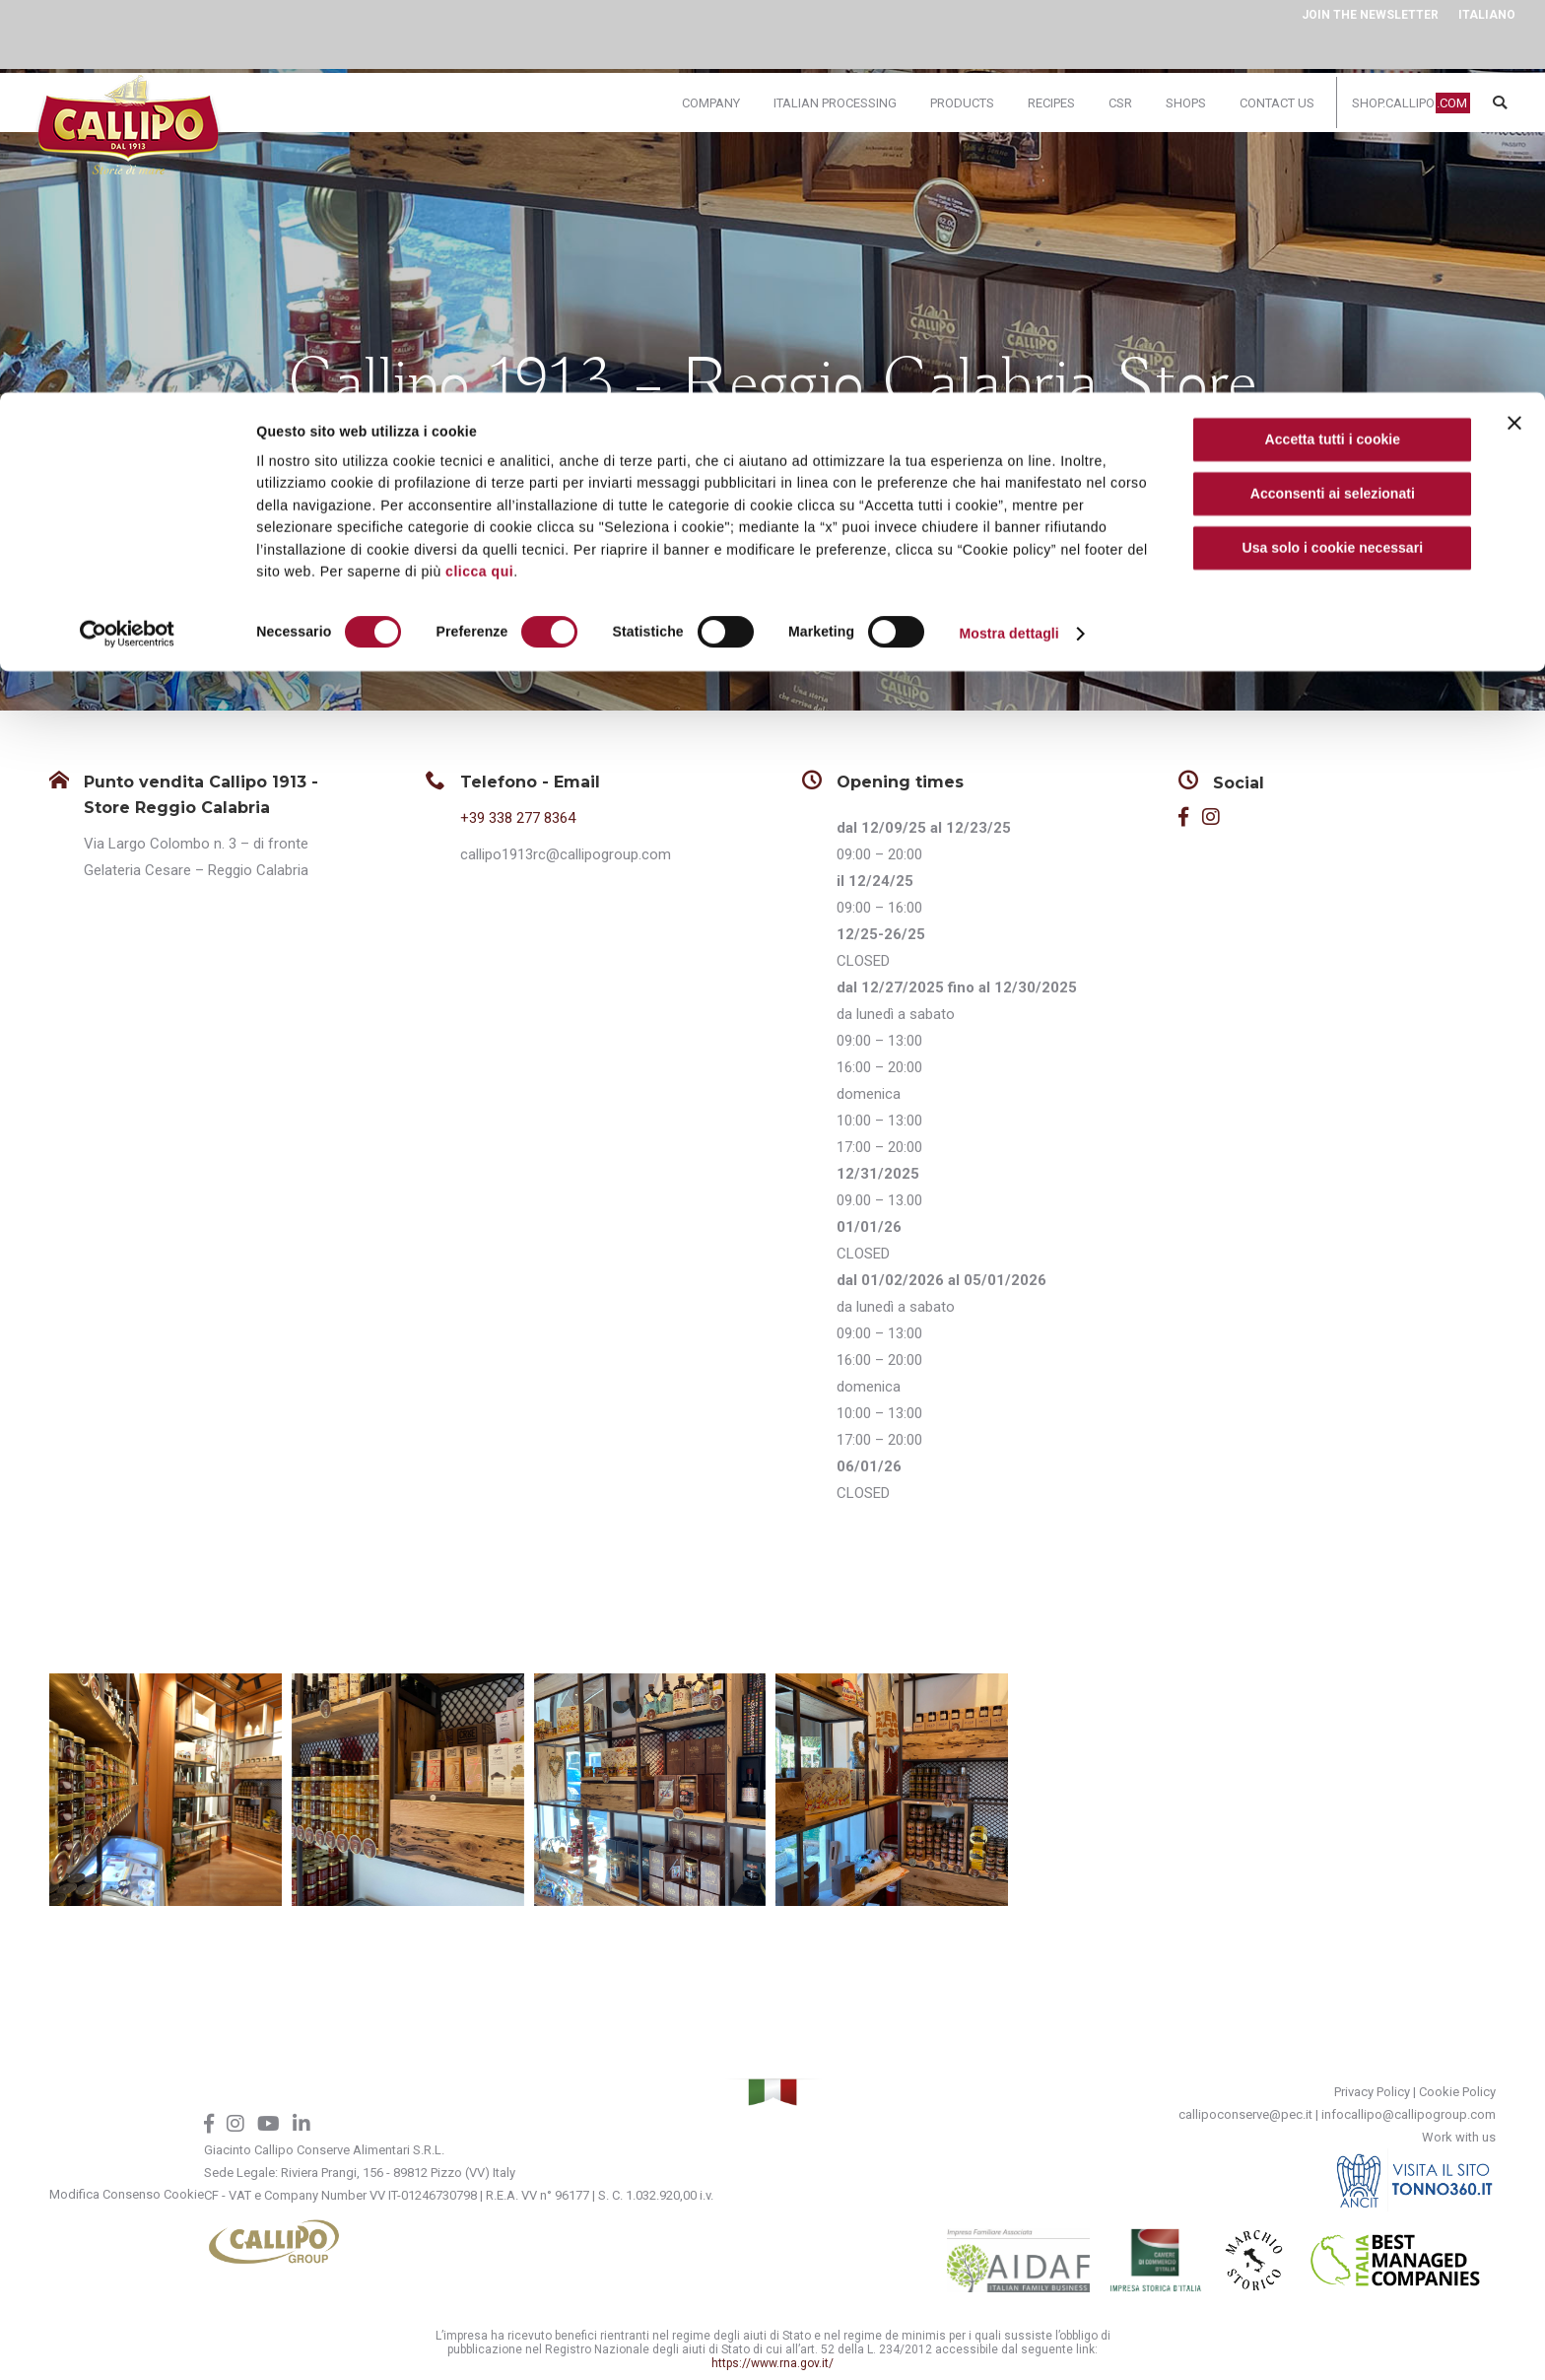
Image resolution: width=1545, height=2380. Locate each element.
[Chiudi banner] (1514, 30)
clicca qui (479, 179)
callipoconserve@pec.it (1245, 2114)
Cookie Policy (1457, 2091)
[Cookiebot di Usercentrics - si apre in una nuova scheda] (127, 241)
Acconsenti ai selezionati (1332, 101)
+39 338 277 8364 (517, 818)
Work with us (1459, 2137)
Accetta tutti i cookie (1332, 47)
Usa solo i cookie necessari (1333, 156)
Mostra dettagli (1008, 241)
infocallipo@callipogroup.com (1408, 2114)
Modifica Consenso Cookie (126, 2194)
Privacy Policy (1372, 2091)
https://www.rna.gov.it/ (772, 2363)
